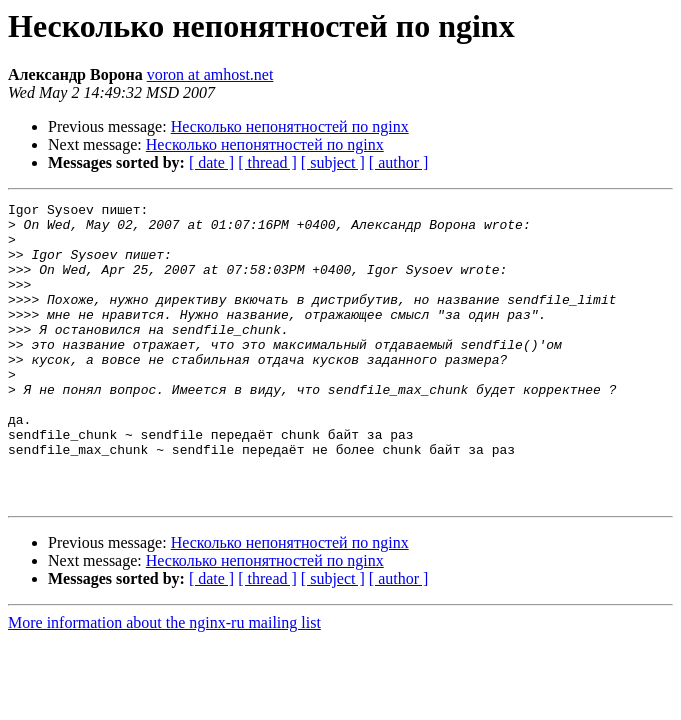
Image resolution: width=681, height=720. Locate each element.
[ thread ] (267, 162)
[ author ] (399, 162)
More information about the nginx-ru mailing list (164, 682)
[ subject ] (333, 162)
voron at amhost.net (210, 74)
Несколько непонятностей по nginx (290, 126)
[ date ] (211, 162)
